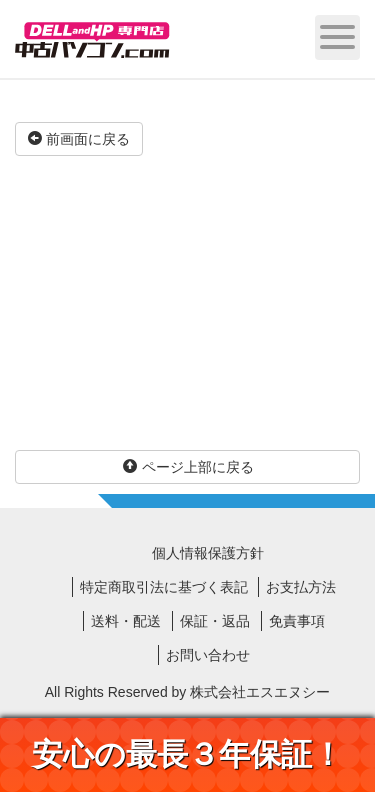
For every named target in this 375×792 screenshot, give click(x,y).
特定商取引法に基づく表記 (164, 587)
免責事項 (297, 621)
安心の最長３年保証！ (187, 754)
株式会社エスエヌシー (260, 692)
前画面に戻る (79, 139)
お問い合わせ (208, 655)
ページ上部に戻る (188, 467)
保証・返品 (215, 621)
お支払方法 (301, 587)
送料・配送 (126, 621)
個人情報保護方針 (208, 553)
